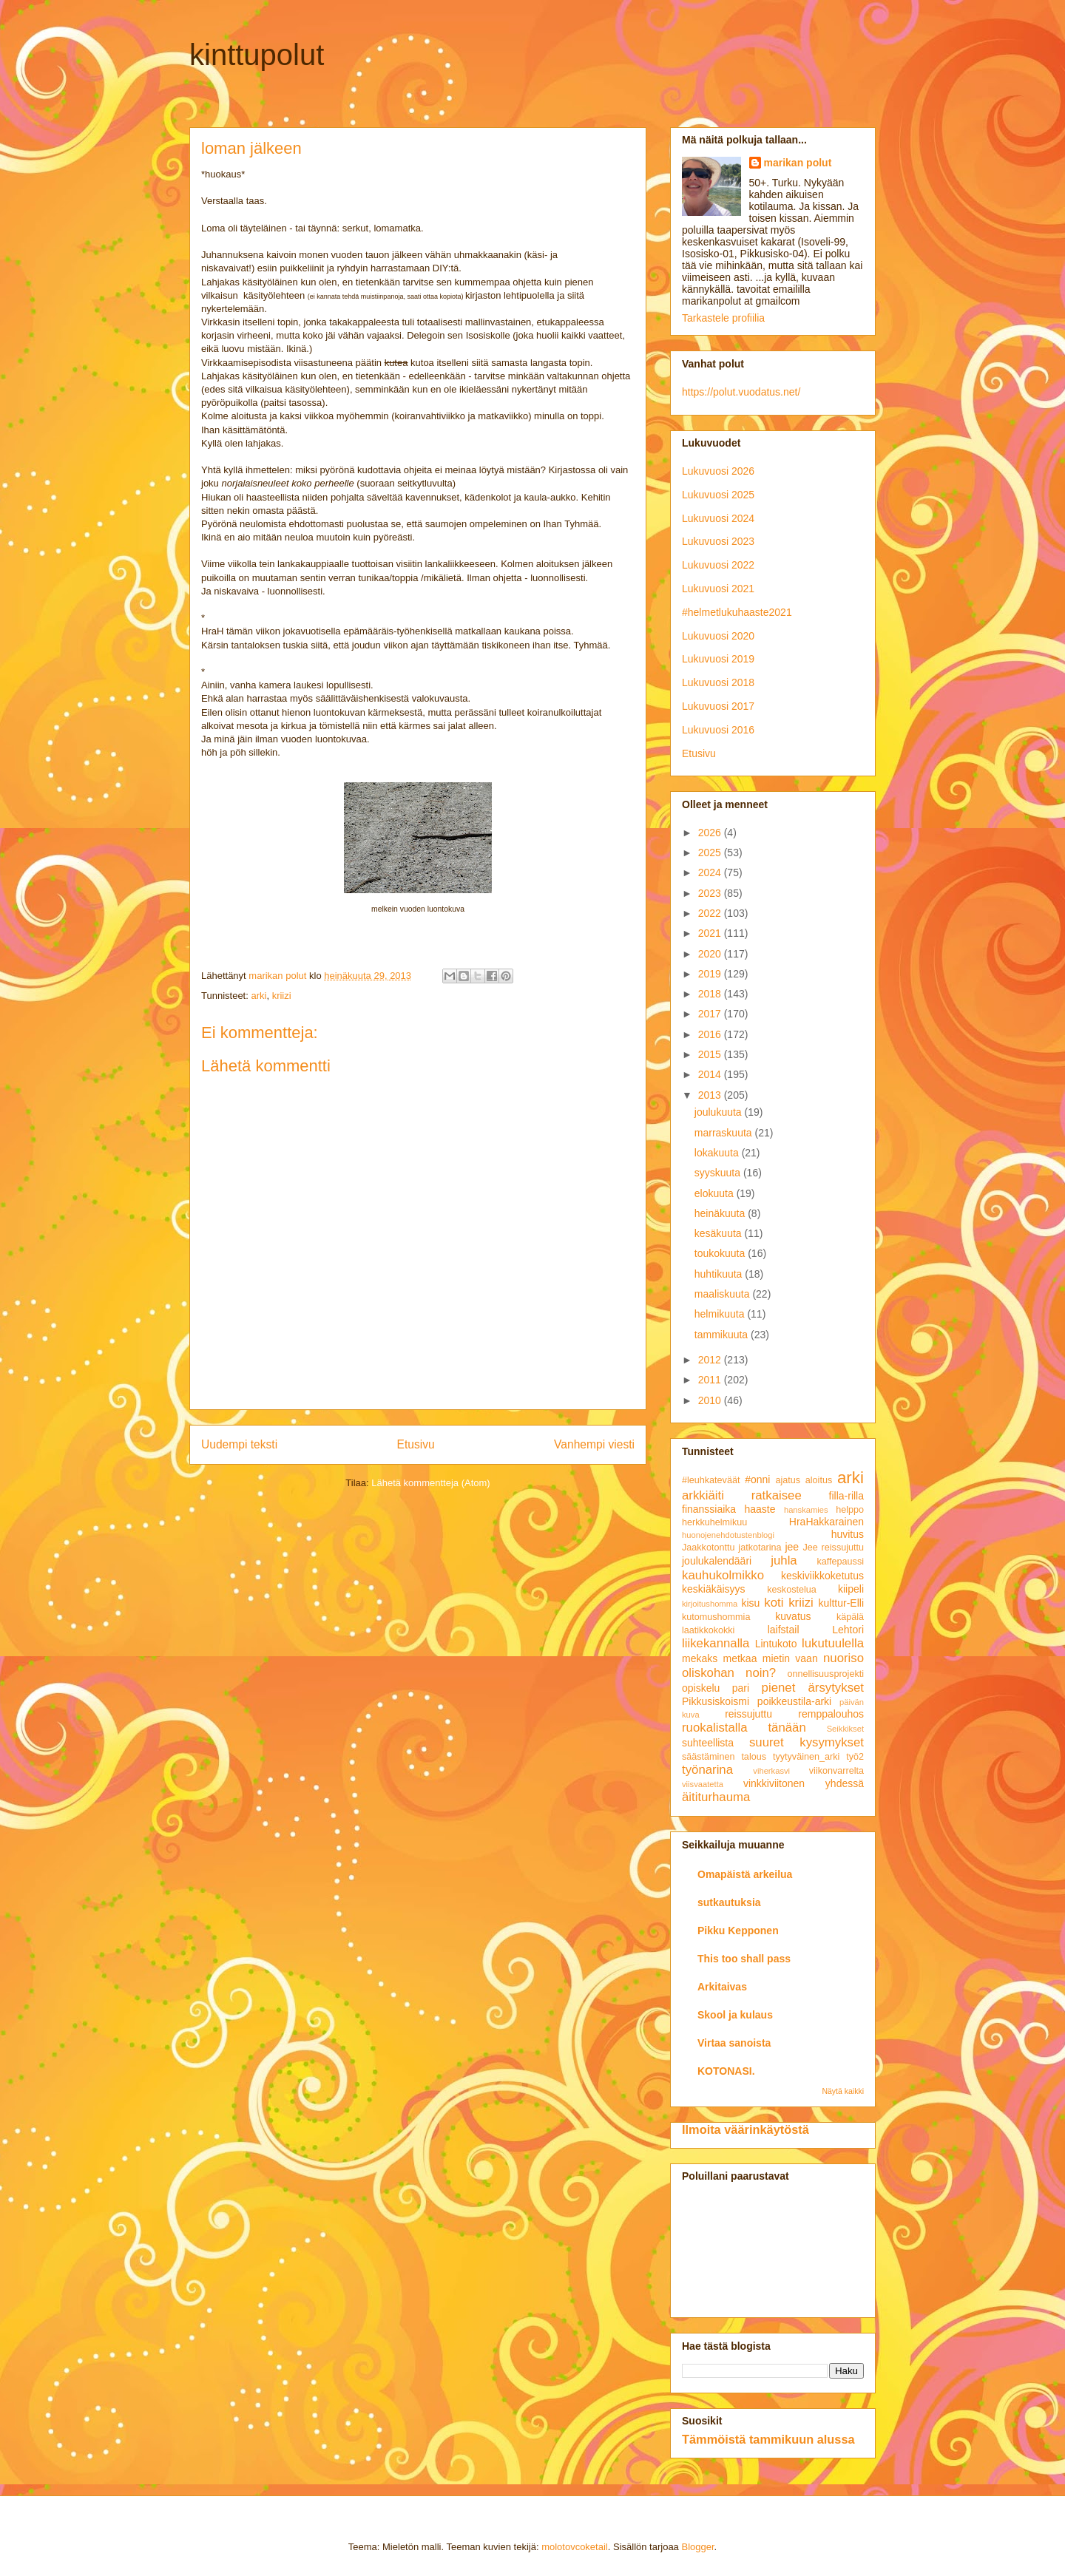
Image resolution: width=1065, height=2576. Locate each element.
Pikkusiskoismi (715, 1701)
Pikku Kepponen (738, 1930)
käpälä (850, 1617)
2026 (711, 832)
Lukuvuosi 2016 (718, 730)
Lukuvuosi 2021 (718, 588)
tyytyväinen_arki (806, 1757)
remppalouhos (831, 1714)
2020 (711, 954)
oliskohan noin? (729, 1673)
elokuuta (715, 1193)
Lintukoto (776, 1644)
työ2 (855, 1757)
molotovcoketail (574, 2546)
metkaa (740, 1658)
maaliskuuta (723, 1294)
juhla (784, 1560)
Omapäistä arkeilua (744, 1874)
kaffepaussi (840, 1561)
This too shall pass (744, 1959)
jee (792, 1547)
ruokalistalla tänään (744, 1728)
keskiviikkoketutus (822, 1576)
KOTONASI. (726, 2071)
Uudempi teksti (239, 1444)
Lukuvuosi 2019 (718, 659)
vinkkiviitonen (774, 1783)
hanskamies (806, 1509)
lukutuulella (833, 1643)
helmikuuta (721, 1314)
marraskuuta (724, 1133)
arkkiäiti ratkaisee (742, 1495)
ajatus (788, 1480)
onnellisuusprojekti (825, 1674)
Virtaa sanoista (734, 2043)
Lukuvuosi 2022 (718, 565)
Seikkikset (845, 1728)
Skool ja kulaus (735, 2015)
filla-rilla (846, 1496)
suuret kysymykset (806, 1742)
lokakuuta (718, 1153)
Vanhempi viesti (594, 1444)
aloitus (818, 1480)
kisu (750, 1603)
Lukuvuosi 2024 (718, 518)
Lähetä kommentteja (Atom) (430, 1482)
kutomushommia (716, 1617)
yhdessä (844, 1783)
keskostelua (791, 1589)
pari (740, 1688)
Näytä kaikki (843, 2091)
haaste (760, 1509)
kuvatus (793, 1616)
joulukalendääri (716, 1561)
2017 (711, 1014)
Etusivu (416, 1444)
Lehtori (848, 1630)
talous (753, 1757)
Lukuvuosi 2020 (718, 636)
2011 (711, 1380)
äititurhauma (716, 1797)
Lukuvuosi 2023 (718, 541)
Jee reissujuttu (833, 1547)
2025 (711, 852)
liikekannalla (715, 1643)
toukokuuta (721, 1253)
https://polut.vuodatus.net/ (741, 392)
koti (773, 1603)
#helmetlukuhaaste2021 (737, 612)
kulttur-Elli (841, 1603)
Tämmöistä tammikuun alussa (768, 2439)
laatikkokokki (708, 1630)
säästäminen (708, 1757)
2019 (711, 974)
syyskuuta (718, 1173)
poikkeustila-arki (794, 1701)
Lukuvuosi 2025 (718, 495)
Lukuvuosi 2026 (718, 471)
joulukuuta (719, 1112)
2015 (711, 1054)
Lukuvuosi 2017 (718, 706)
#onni (757, 1479)
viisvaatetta (702, 1784)
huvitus (847, 1534)
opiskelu (701, 1688)
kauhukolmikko (723, 1575)
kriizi (281, 995)
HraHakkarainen (826, 1522)
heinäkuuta (721, 1213)
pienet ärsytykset (813, 1688)
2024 (711, 872)
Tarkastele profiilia (723, 318)
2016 (711, 1034)
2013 (711, 1095)
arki (258, 995)
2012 (711, 1360)
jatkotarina (759, 1547)
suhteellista (708, 1743)
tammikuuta (722, 1334)
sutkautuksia (729, 1902)
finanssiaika (709, 1509)
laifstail (783, 1630)
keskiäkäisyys (714, 1589)
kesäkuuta (719, 1233)
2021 (711, 933)
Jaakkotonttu (708, 1547)
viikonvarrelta (836, 1771)
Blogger (697, 2546)
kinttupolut (256, 54)
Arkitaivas (722, 1987)
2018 (711, 994)
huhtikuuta (720, 1274)
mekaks (699, 1658)
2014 (711, 1074)
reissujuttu (748, 1714)
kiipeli (851, 1589)
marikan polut (798, 163)
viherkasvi (771, 1770)
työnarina (707, 1770)
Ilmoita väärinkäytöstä (745, 2129)
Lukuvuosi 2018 (718, 682)
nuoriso (843, 1658)
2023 (711, 893)
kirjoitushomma (709, 1603)
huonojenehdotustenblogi (728, 1535)
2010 (711, 1400)
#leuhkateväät (711, 1480)
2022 (711, 913)
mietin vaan (790, 1658)
